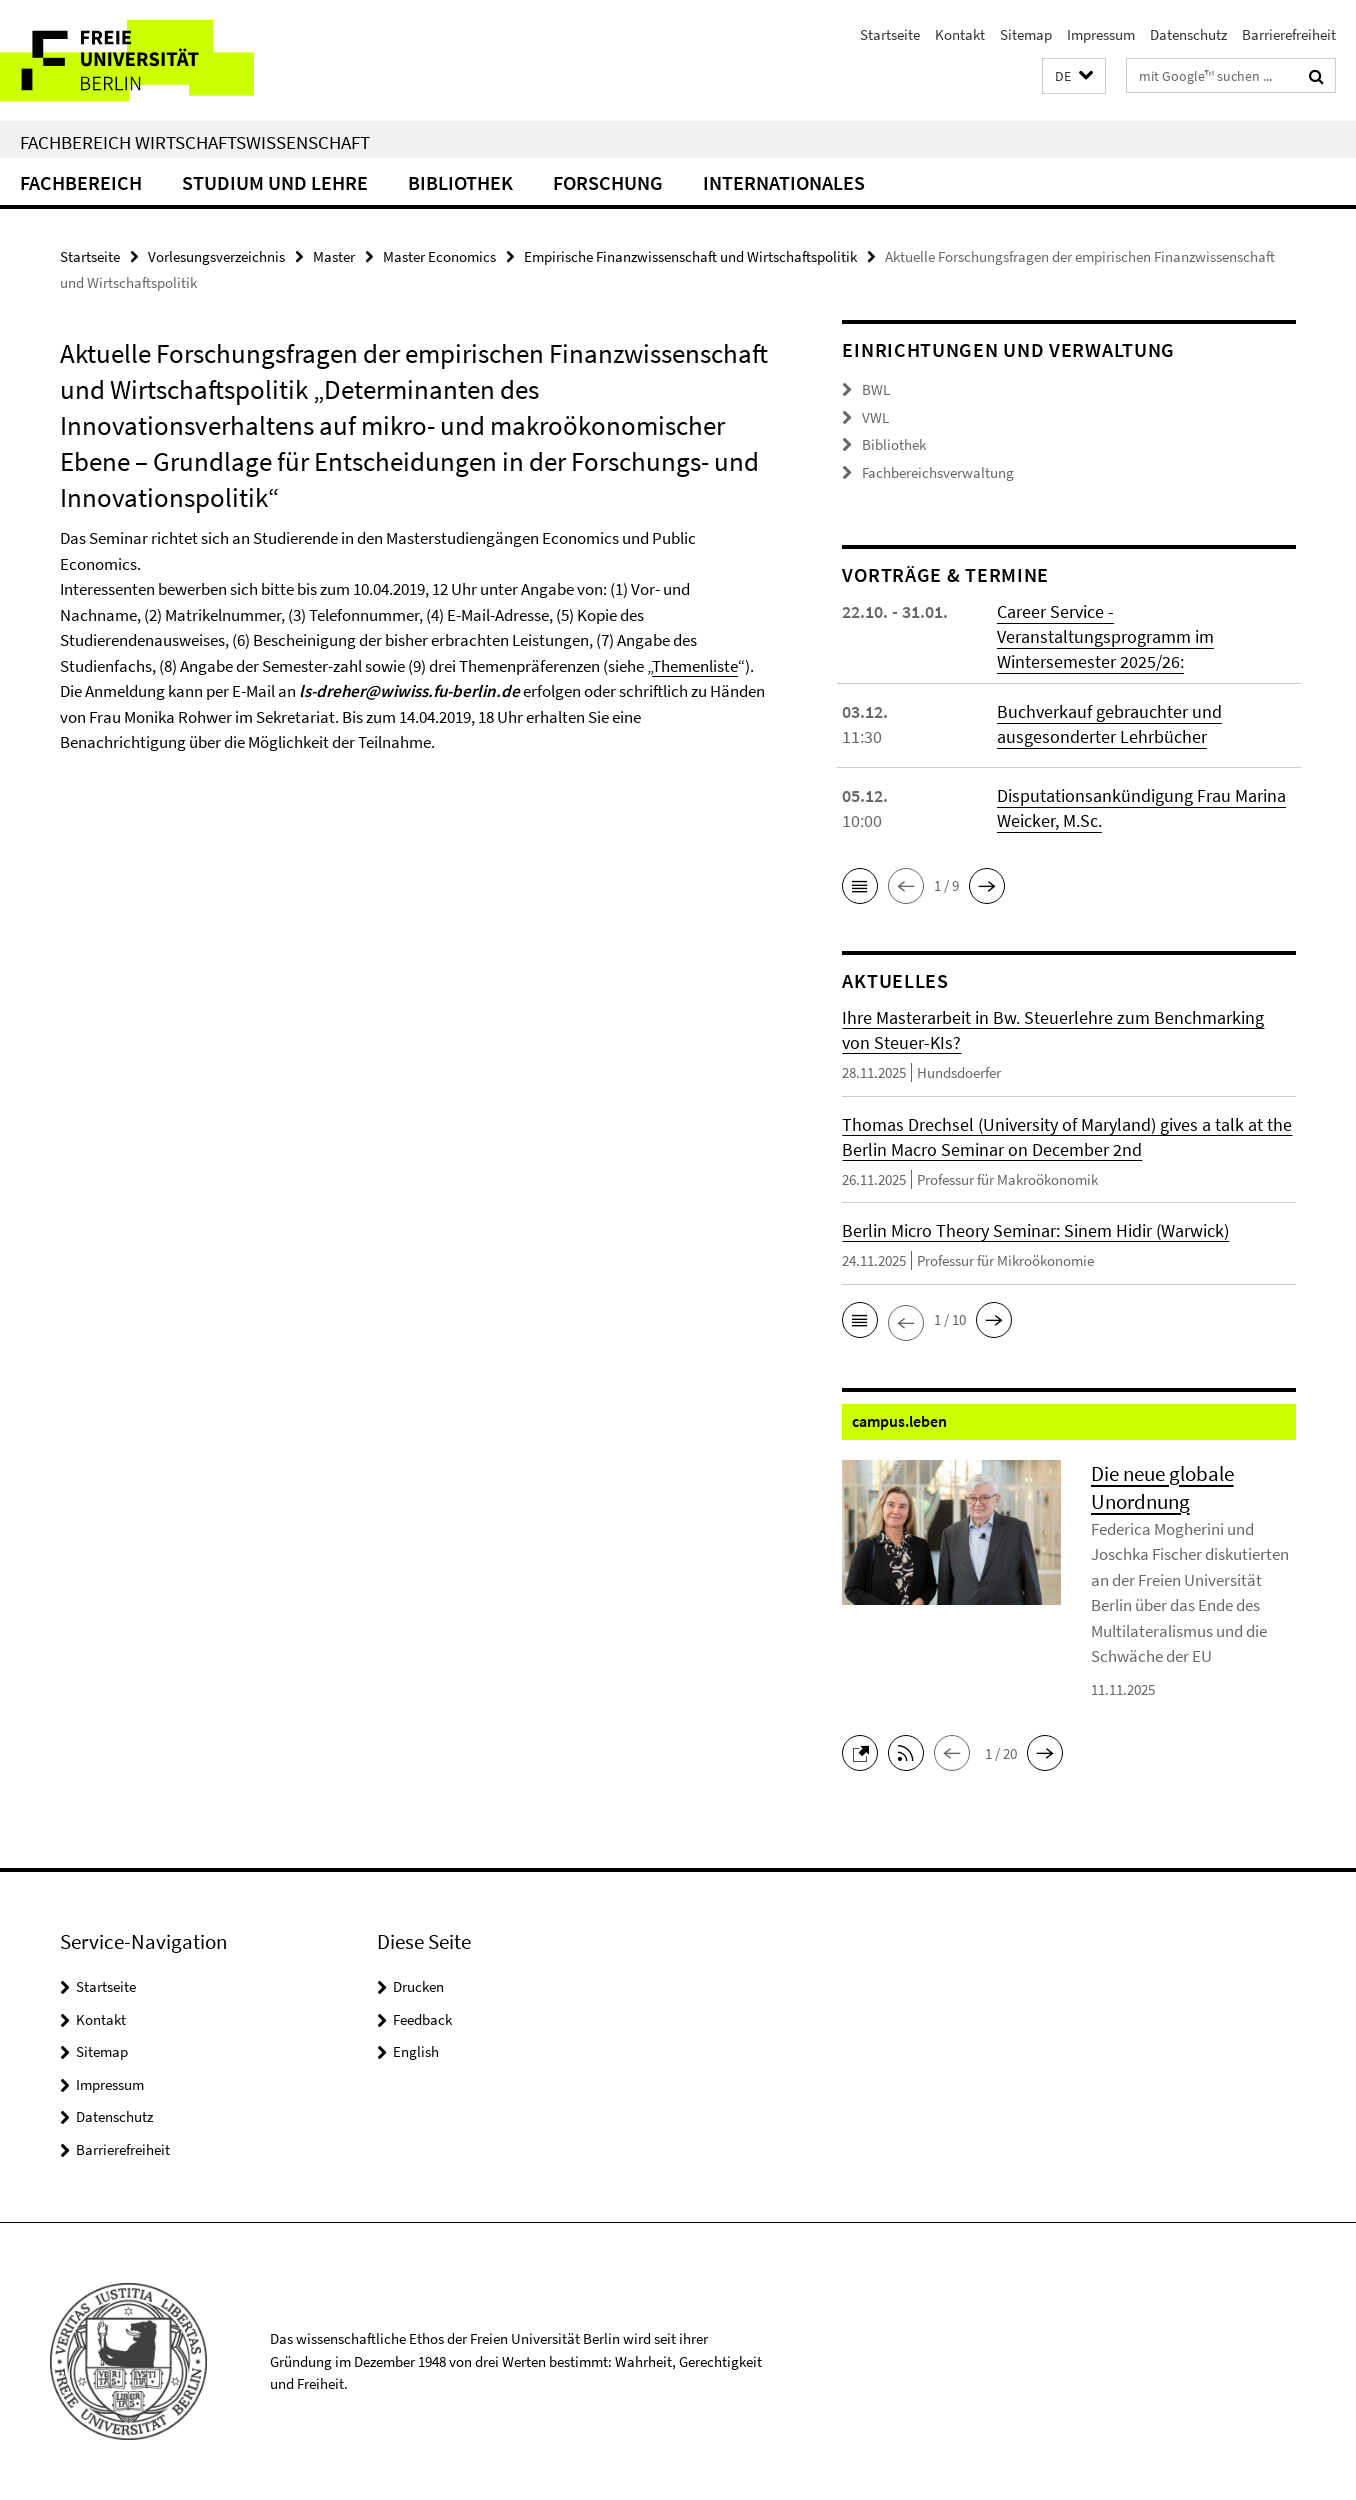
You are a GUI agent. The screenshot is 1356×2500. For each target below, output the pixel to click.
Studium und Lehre (275, 182)
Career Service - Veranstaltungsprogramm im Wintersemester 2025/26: (1105, 636)
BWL (876, 389)
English (416, 2051)
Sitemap (1026, 34)
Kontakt (960, 34)
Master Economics (439, 256)
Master (334, 256)
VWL (875, 417)
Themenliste (695, 666)
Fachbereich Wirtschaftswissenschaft (195, 142)
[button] (1074, 76)
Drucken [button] (418, 1986)
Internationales (784, 182)
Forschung (608, 182)
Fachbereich (81, 182)
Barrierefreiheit (1289, 34)
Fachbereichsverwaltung (938, 472)
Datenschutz (1188, 34)
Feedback (422, 2019)
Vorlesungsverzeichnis (216, 256)
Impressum (1101, 34)
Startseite (890, 34)
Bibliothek (460, 182)
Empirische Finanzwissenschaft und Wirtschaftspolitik (690, 256)
